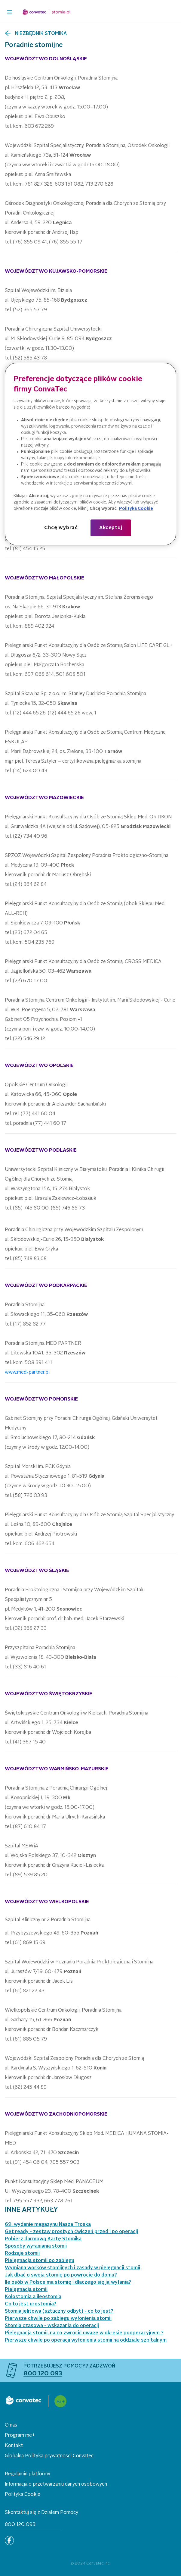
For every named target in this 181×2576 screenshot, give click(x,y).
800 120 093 (20, 2524)
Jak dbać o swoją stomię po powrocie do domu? (61, 2275)
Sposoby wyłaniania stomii (36, 2246)
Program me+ (20, 2435)
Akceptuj (110, 528)
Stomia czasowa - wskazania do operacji (52, 2325)
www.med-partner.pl (27, 1372)
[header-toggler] (9, 12)
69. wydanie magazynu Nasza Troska (48, 2224)
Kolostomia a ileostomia (33, 2297)
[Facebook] (9, 2540)
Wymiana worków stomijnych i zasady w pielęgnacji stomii (72, 2268)
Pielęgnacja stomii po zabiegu (39, 2260)
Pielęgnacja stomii (26, 2289)
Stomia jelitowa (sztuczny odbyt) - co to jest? (59, 2311)
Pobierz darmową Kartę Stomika (43, 2239)
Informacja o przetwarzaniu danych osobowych (56, 2484)
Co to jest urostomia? (30, 2304)
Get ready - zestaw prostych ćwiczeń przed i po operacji (71, 2231)
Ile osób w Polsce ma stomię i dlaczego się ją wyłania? (68, 2282)
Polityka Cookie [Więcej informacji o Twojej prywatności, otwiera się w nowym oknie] (136, 509)
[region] (90, 454)
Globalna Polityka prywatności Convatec (49, 2456)
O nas (11, 2425)
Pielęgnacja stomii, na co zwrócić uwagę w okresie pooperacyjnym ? (84, 2333)
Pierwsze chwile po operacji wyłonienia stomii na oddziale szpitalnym (86, 2340)
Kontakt (14, 2445)
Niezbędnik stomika (41, 33)
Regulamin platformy (27, 2474)
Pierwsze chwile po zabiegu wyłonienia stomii (58, 2318)
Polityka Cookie (22, 2494)
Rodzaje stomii (22, 2253)
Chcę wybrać (61, 528)
